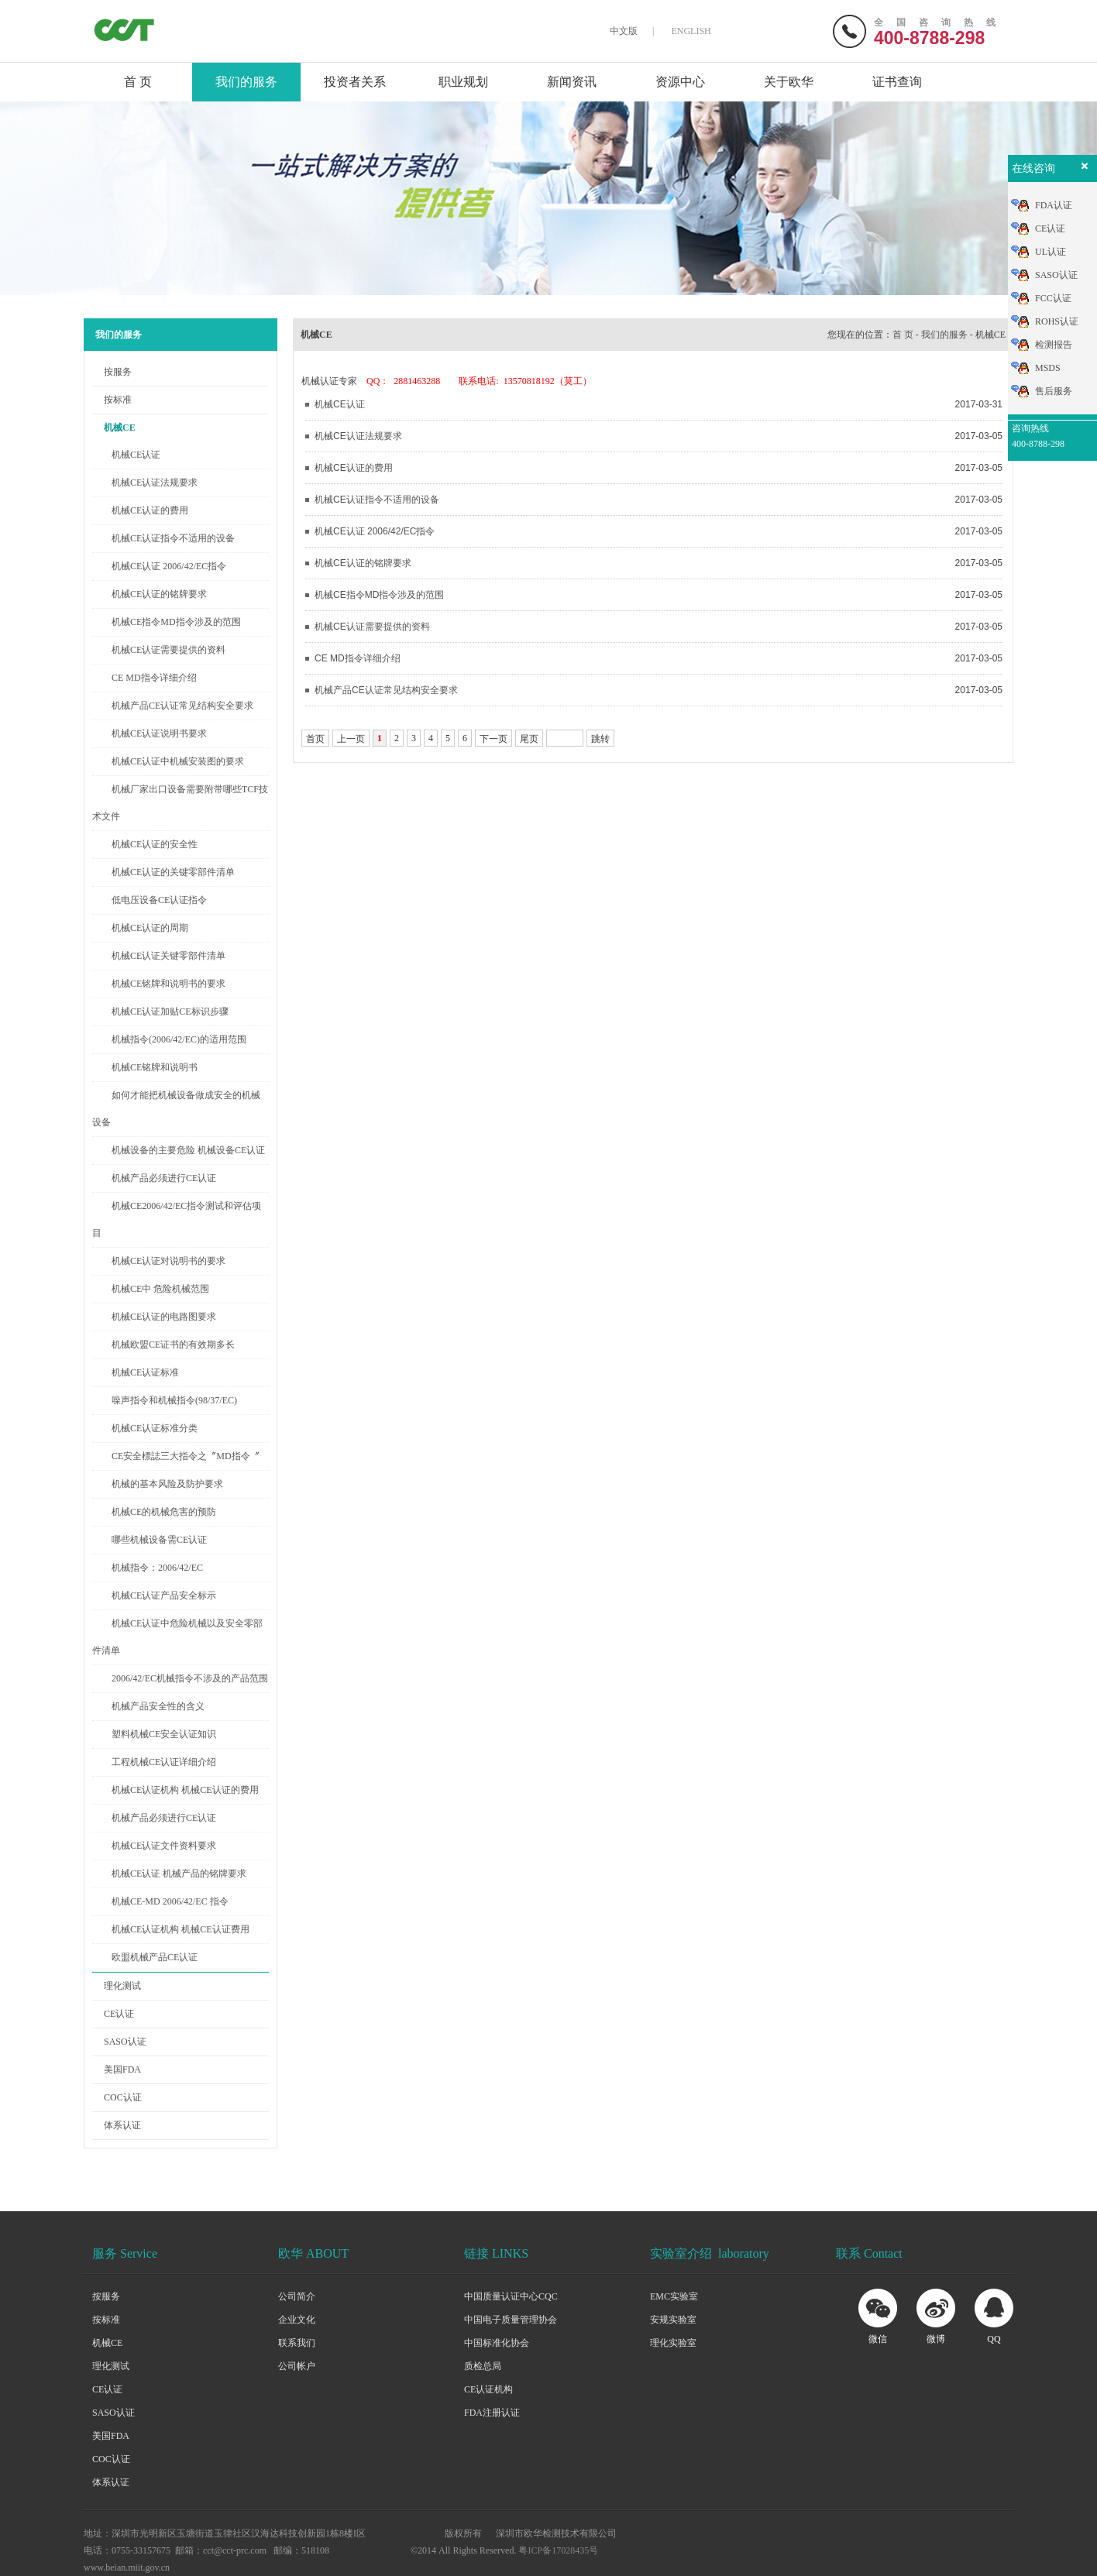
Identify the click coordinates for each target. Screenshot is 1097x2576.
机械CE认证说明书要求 (159, 733)
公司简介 (296, 2296)
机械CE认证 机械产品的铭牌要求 (179, 1873)
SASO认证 (125, 2041)
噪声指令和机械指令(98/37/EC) (174, 1400)
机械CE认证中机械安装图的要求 (178, 761)
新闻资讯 (572, 81)
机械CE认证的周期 (150, 927)
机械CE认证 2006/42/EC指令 (169, 566)
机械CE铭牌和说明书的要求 (168, 983)
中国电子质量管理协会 (510, 2319)
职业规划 (463, 81)
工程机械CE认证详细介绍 (164, 1762)
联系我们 (296, 2342)
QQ (993, 2339)
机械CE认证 (136, 454)
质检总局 (482, 2366)
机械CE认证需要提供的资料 (168, 649)
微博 (936, 2339)
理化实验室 (673, 2342)
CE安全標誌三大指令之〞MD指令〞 (186, 1456)
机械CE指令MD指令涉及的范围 (176, 622)
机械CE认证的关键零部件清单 (173, 872)
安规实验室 (673, 2319)
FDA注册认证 (492, 2412)
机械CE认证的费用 (150, 510)
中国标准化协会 (496, 2342)
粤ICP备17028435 (553, 2550)
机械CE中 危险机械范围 (160, 1288)
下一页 (493, 738)
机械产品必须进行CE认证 (164, 1178)
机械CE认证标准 (145, 1372)
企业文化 (296, 2319)
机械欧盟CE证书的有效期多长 (173, 1344)
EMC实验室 (674, 2296)
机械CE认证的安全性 (155, 844)
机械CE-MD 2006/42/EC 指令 (170, 1901)
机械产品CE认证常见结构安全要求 (182, 705)
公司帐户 (296, 2366)
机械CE (120, 427)
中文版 (624, 31)
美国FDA (122, 2069)
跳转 (600, 738)
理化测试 (122, 1985)
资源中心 (680, 81)
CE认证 (119, 2013)
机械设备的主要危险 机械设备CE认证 (188, 1150)
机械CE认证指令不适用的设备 (173, 538)
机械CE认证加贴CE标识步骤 (170, 1011)
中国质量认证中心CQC (511, 2296)
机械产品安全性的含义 (158, 1706)
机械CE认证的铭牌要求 (159, 594)
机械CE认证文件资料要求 (164, 1845)
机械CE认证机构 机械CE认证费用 (180, 1929)
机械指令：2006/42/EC (157, 1567)
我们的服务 (246, 81)
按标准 (118, 399)
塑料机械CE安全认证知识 (164, 1734)
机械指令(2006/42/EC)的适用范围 (179, 1039)
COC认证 (123, 2097)
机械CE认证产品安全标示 (164, 1595)
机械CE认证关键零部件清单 (168, 955)
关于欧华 (788, 81)
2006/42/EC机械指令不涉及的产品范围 (190, 1678)
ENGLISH (690, 31)
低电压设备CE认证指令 (159, 900)
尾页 (529, 738)
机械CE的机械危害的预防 (164, 1511)
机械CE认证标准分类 (155, 1428)
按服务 (118, 371)
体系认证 (122, 2125)
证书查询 (897, 81)
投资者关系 (355, 81)
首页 (315, 738)
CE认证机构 (488, 2389)
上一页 (351, 738)
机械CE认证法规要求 (155, 482)
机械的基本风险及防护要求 (167, 1484)
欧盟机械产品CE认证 (155, 1957)
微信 (877, 2339)
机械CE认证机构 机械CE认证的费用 (185, 1789)
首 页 (138, 81)
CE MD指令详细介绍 (154, 677)
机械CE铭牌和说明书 (155, 1067)
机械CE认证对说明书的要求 (168, 1260)
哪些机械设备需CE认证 (159, 1539)
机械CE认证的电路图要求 (164, 1316)
